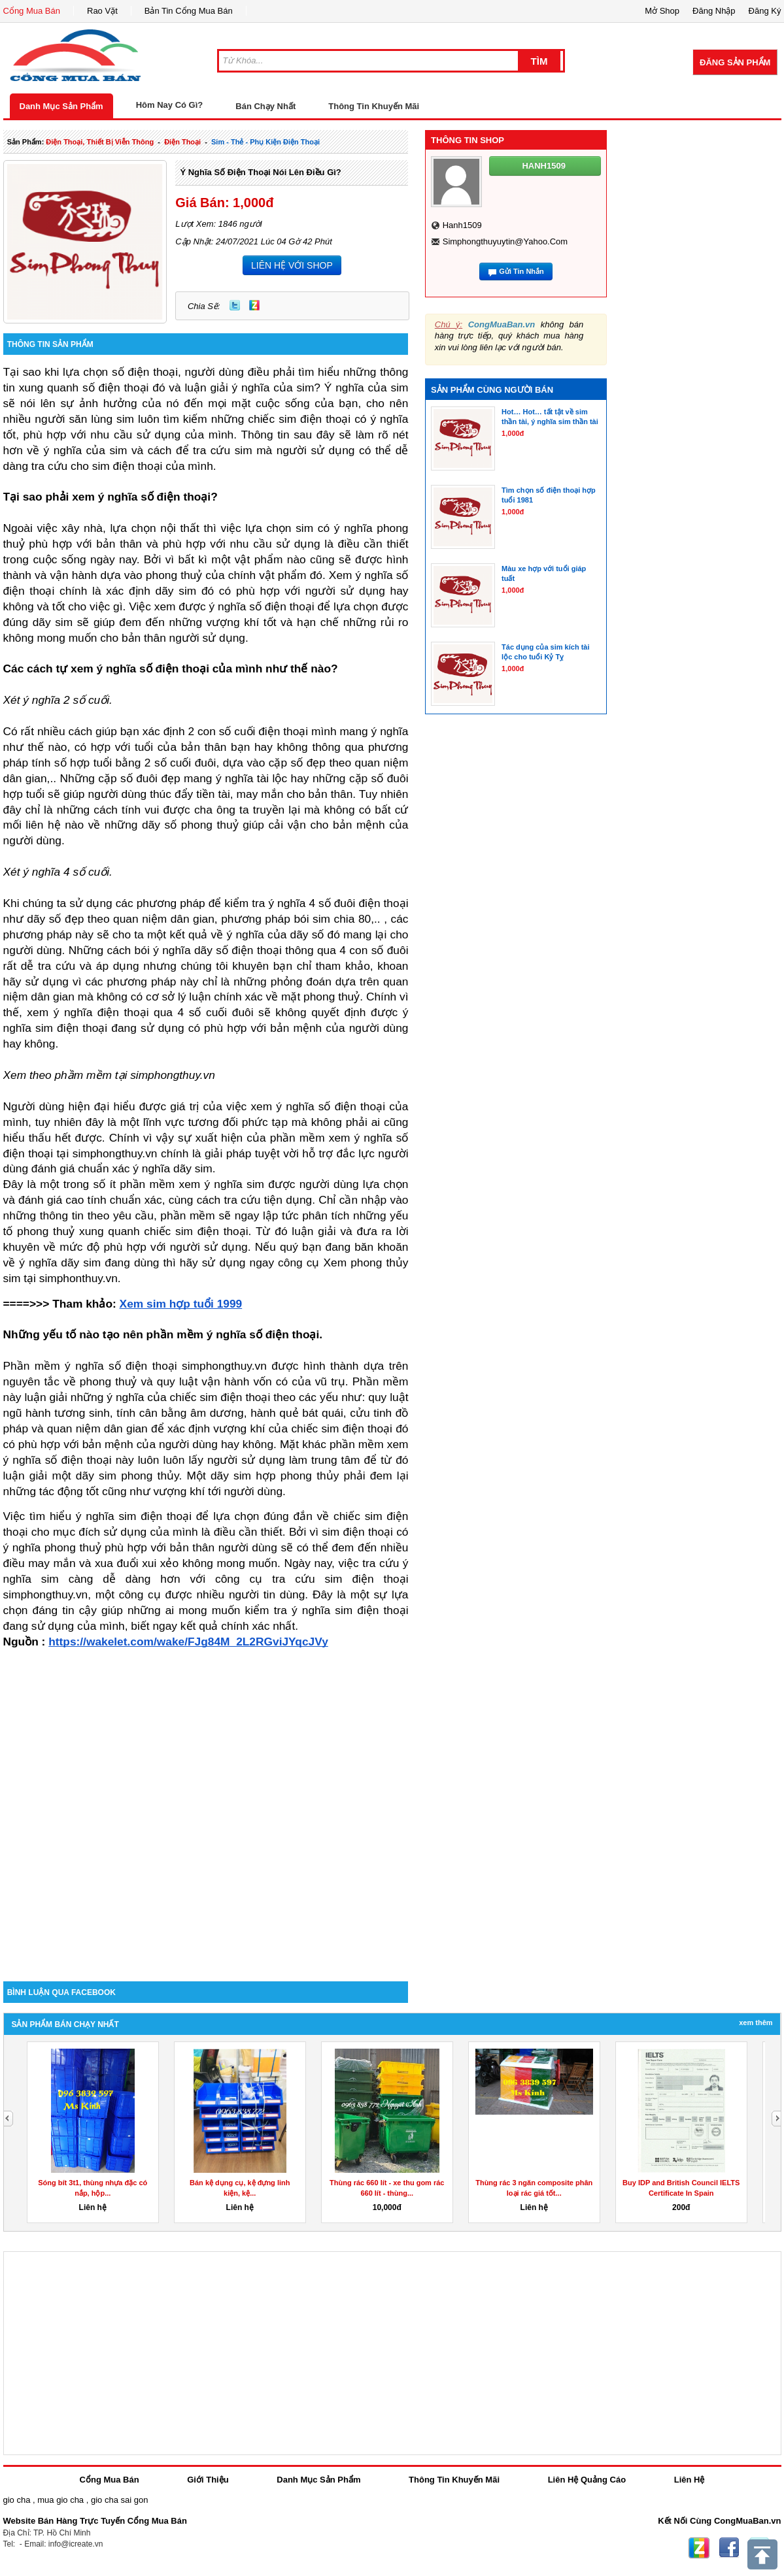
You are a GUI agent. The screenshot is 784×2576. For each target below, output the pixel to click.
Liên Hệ (689, 2480)
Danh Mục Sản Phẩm (61, 106)
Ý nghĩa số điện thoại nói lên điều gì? (260, 172)
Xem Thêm (755, 2022)
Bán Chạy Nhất (265, 106)
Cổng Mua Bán (32, 11)
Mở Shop (662, 11)
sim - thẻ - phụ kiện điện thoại (265, 142)
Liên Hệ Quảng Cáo (587, 2480)
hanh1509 (462, 225)
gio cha (17, 2500)
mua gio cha (60, 2500)
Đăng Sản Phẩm (735, 62)
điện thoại (182, 142)
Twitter (235, 305)
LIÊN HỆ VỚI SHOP (292, 265)
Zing (254, 305)
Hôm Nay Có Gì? (169, 105)
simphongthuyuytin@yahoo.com (505, 241)
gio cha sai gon (119, 2500)
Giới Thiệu (207, 2480)
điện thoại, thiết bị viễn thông (100, 142)
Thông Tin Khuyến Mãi (373, 106)
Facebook (729, 2547)
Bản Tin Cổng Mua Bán (189, 11)
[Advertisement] (149, 1813)
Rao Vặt (102, 11)
